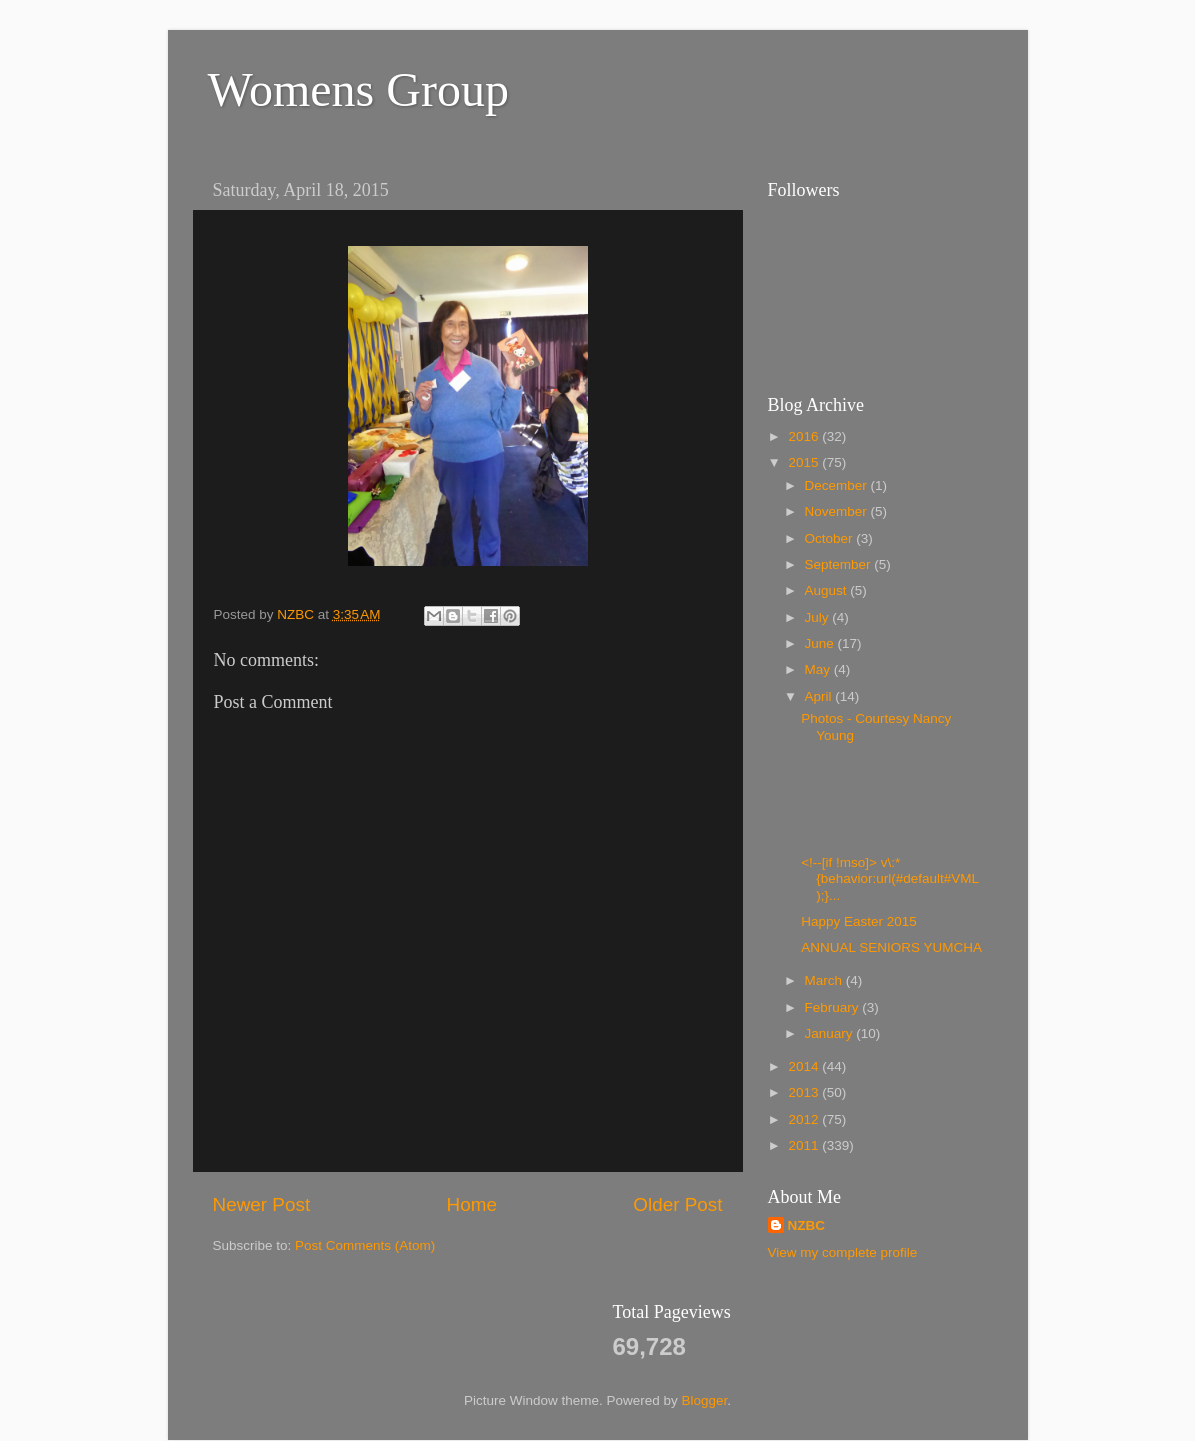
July (819, 617)
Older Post (677, 1204)
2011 (805, 1145)
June (821, 643)
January (831, 1033)
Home (472, 1204)
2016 (805, 436)
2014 (805, 1066)
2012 (805, 1119)
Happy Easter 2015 (859, 921)
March (825, 980)
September (840, 564)
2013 (805, 1092)
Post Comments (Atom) (365, 1245)
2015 (805, 462)
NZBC (807, 1225)
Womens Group (358, 89)
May (819, 669)
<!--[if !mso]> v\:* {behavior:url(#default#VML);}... (890, 878)
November (838, 511)
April (820, 696)
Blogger (705, 1400)
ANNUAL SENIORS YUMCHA (891, 947)
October (831, 538)
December (838, 485)
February (834, 1007)
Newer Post (262, 1204)
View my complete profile (843, 1252)
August (828, 590)
